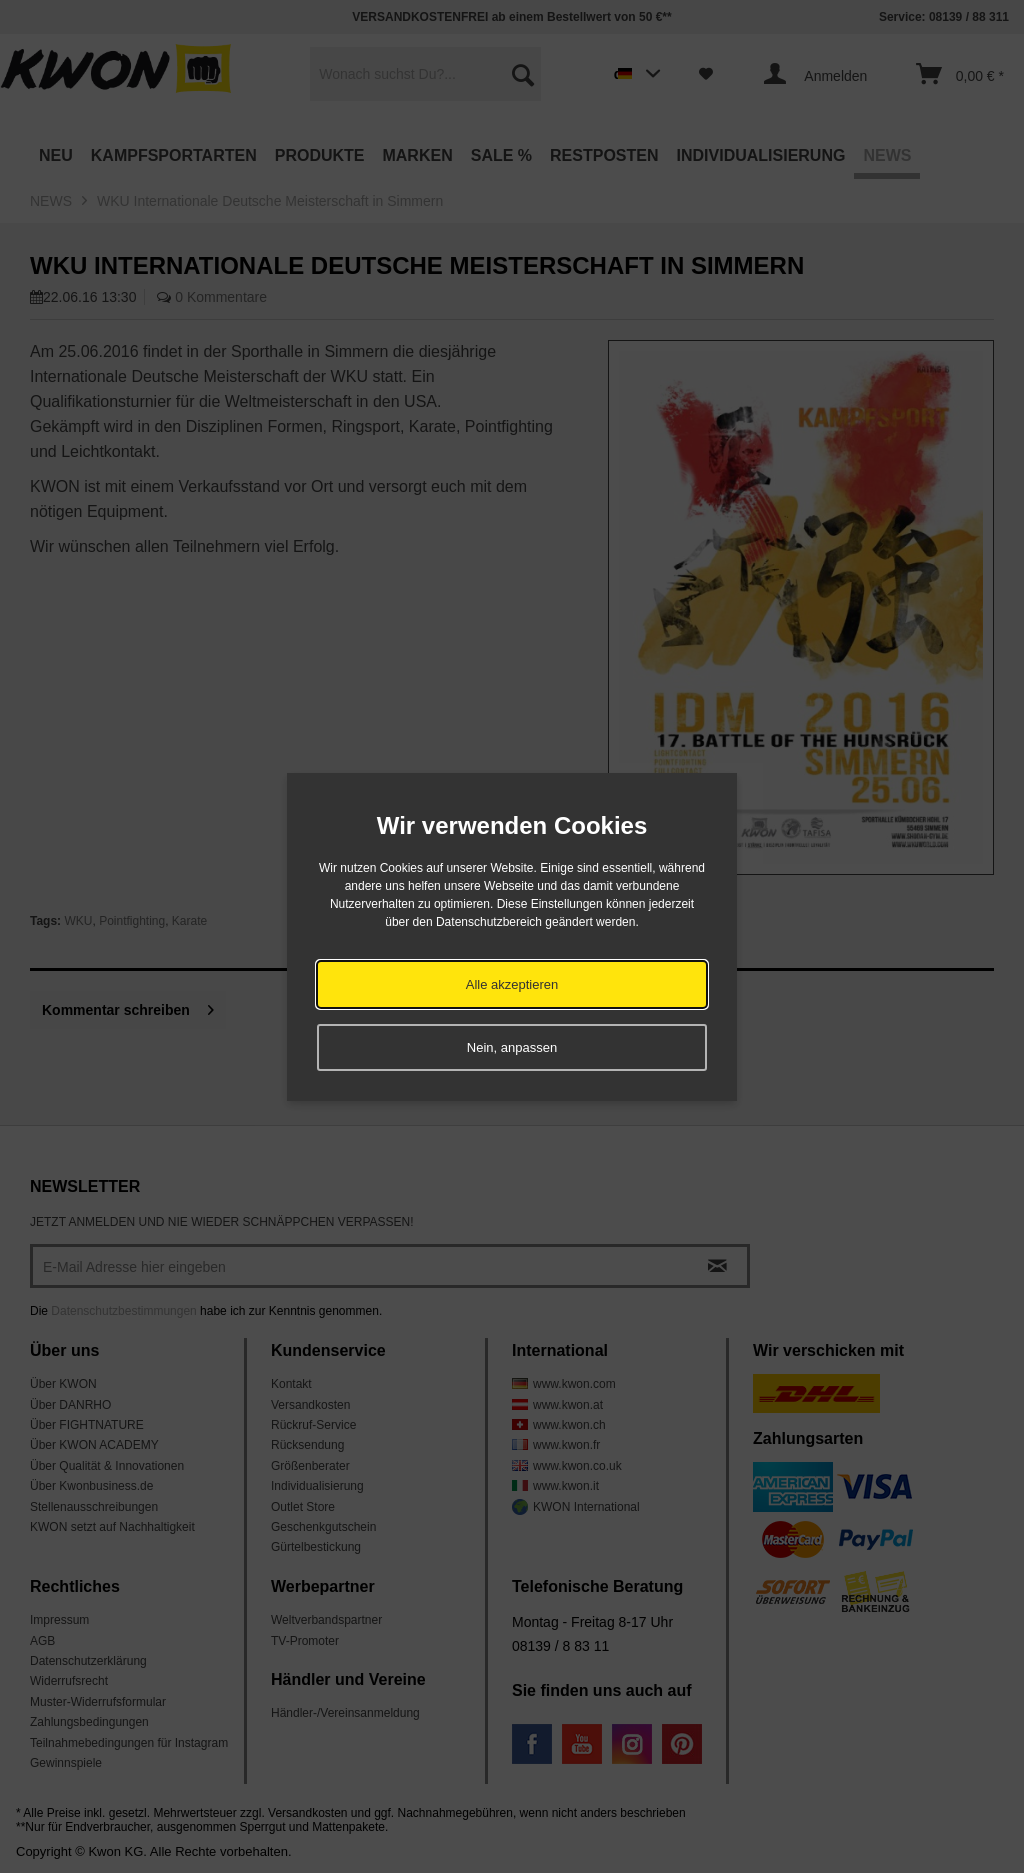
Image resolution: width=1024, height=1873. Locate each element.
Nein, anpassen (512, 1047)
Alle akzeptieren (512, 984)
